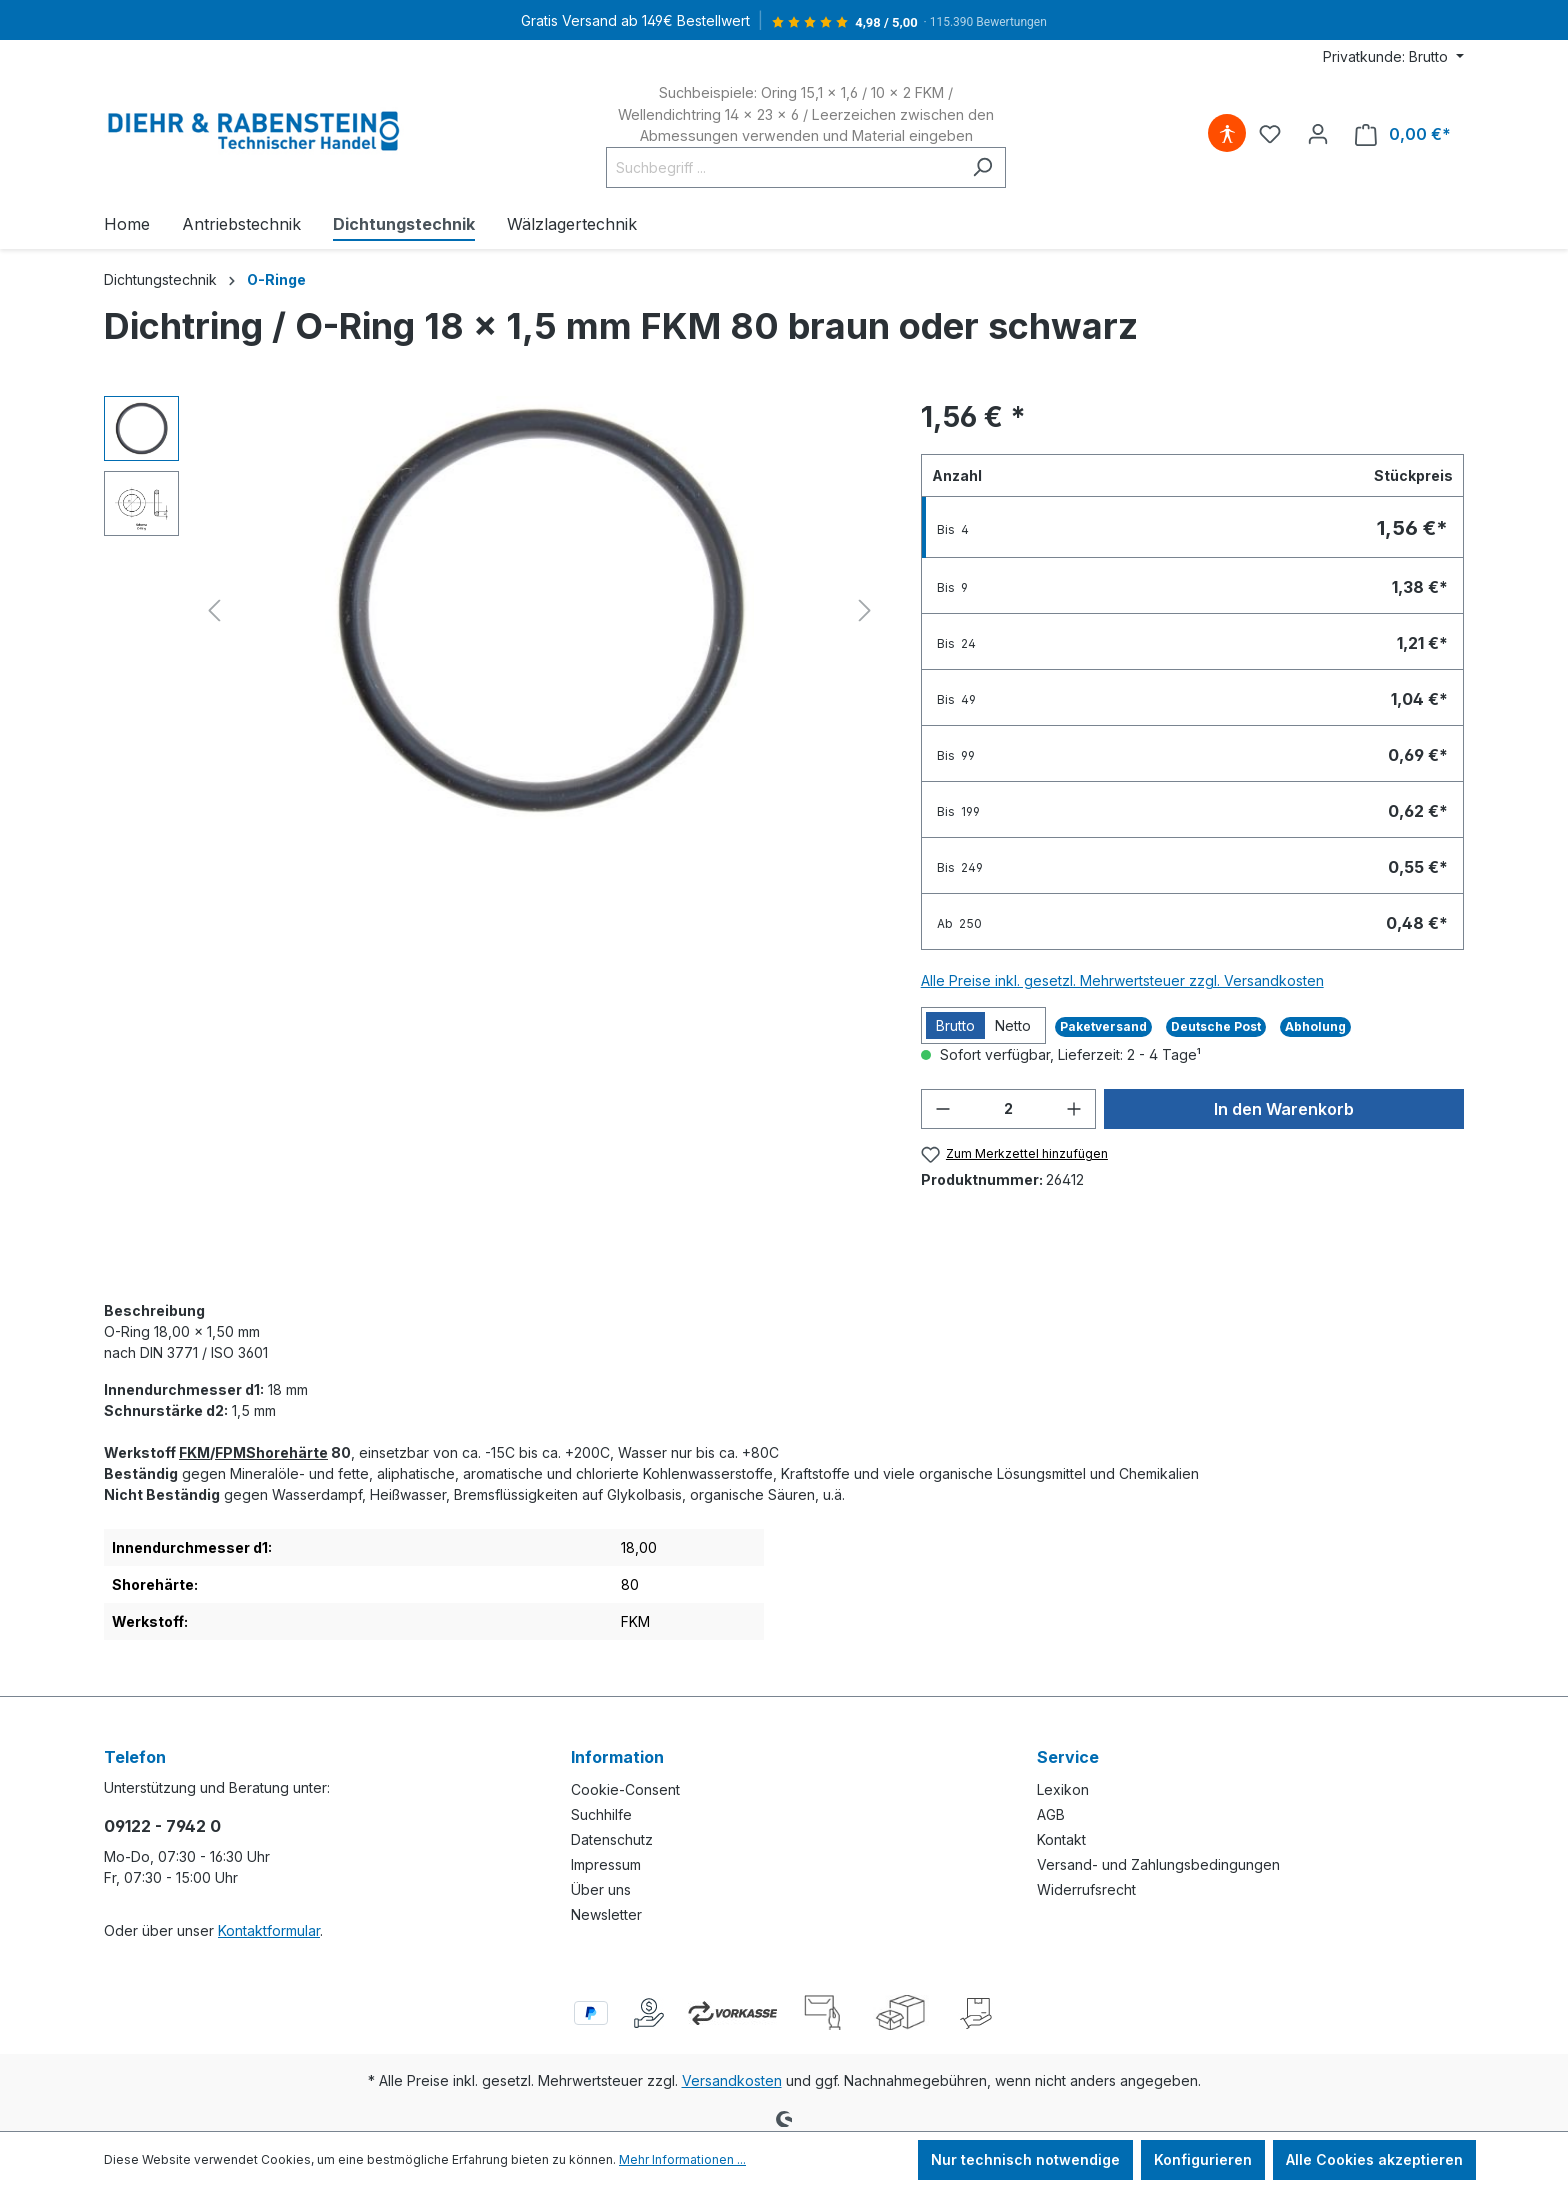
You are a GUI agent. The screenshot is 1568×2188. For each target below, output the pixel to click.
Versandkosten (732, 2080)
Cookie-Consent (625, 1789)
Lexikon (1063, 1789)
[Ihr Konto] (1318, 134)
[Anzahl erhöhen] (1074, 1109)
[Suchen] (982, 167)
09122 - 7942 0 (162, 1826)
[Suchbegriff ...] (783, 167)
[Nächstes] (865, 610)
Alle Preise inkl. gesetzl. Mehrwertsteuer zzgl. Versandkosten (1122, 980)
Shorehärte (287, 1452)
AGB (1051, 1814)
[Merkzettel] (1270, 134)
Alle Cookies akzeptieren (1374, 2159)
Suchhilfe (601, 1814)
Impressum (606, 1864)
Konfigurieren (1203, 2159)
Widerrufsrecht (1086, 1889)
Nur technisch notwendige (1025, 2159)
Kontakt (1061, 1839)
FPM (230, 1452)
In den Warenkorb (1284, 1109)
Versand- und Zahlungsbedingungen (1158, 1864)
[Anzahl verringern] (943, 1109)
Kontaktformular (269, 1930)
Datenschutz (612, 1839)
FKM (194, 1452)
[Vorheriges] (214, 610)
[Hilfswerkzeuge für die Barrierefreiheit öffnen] (1227, 134)
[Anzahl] (1009, 1109)
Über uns (601, 1889)
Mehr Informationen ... (682, 2159)
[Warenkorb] (1403, 134)
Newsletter (606, 1914)
